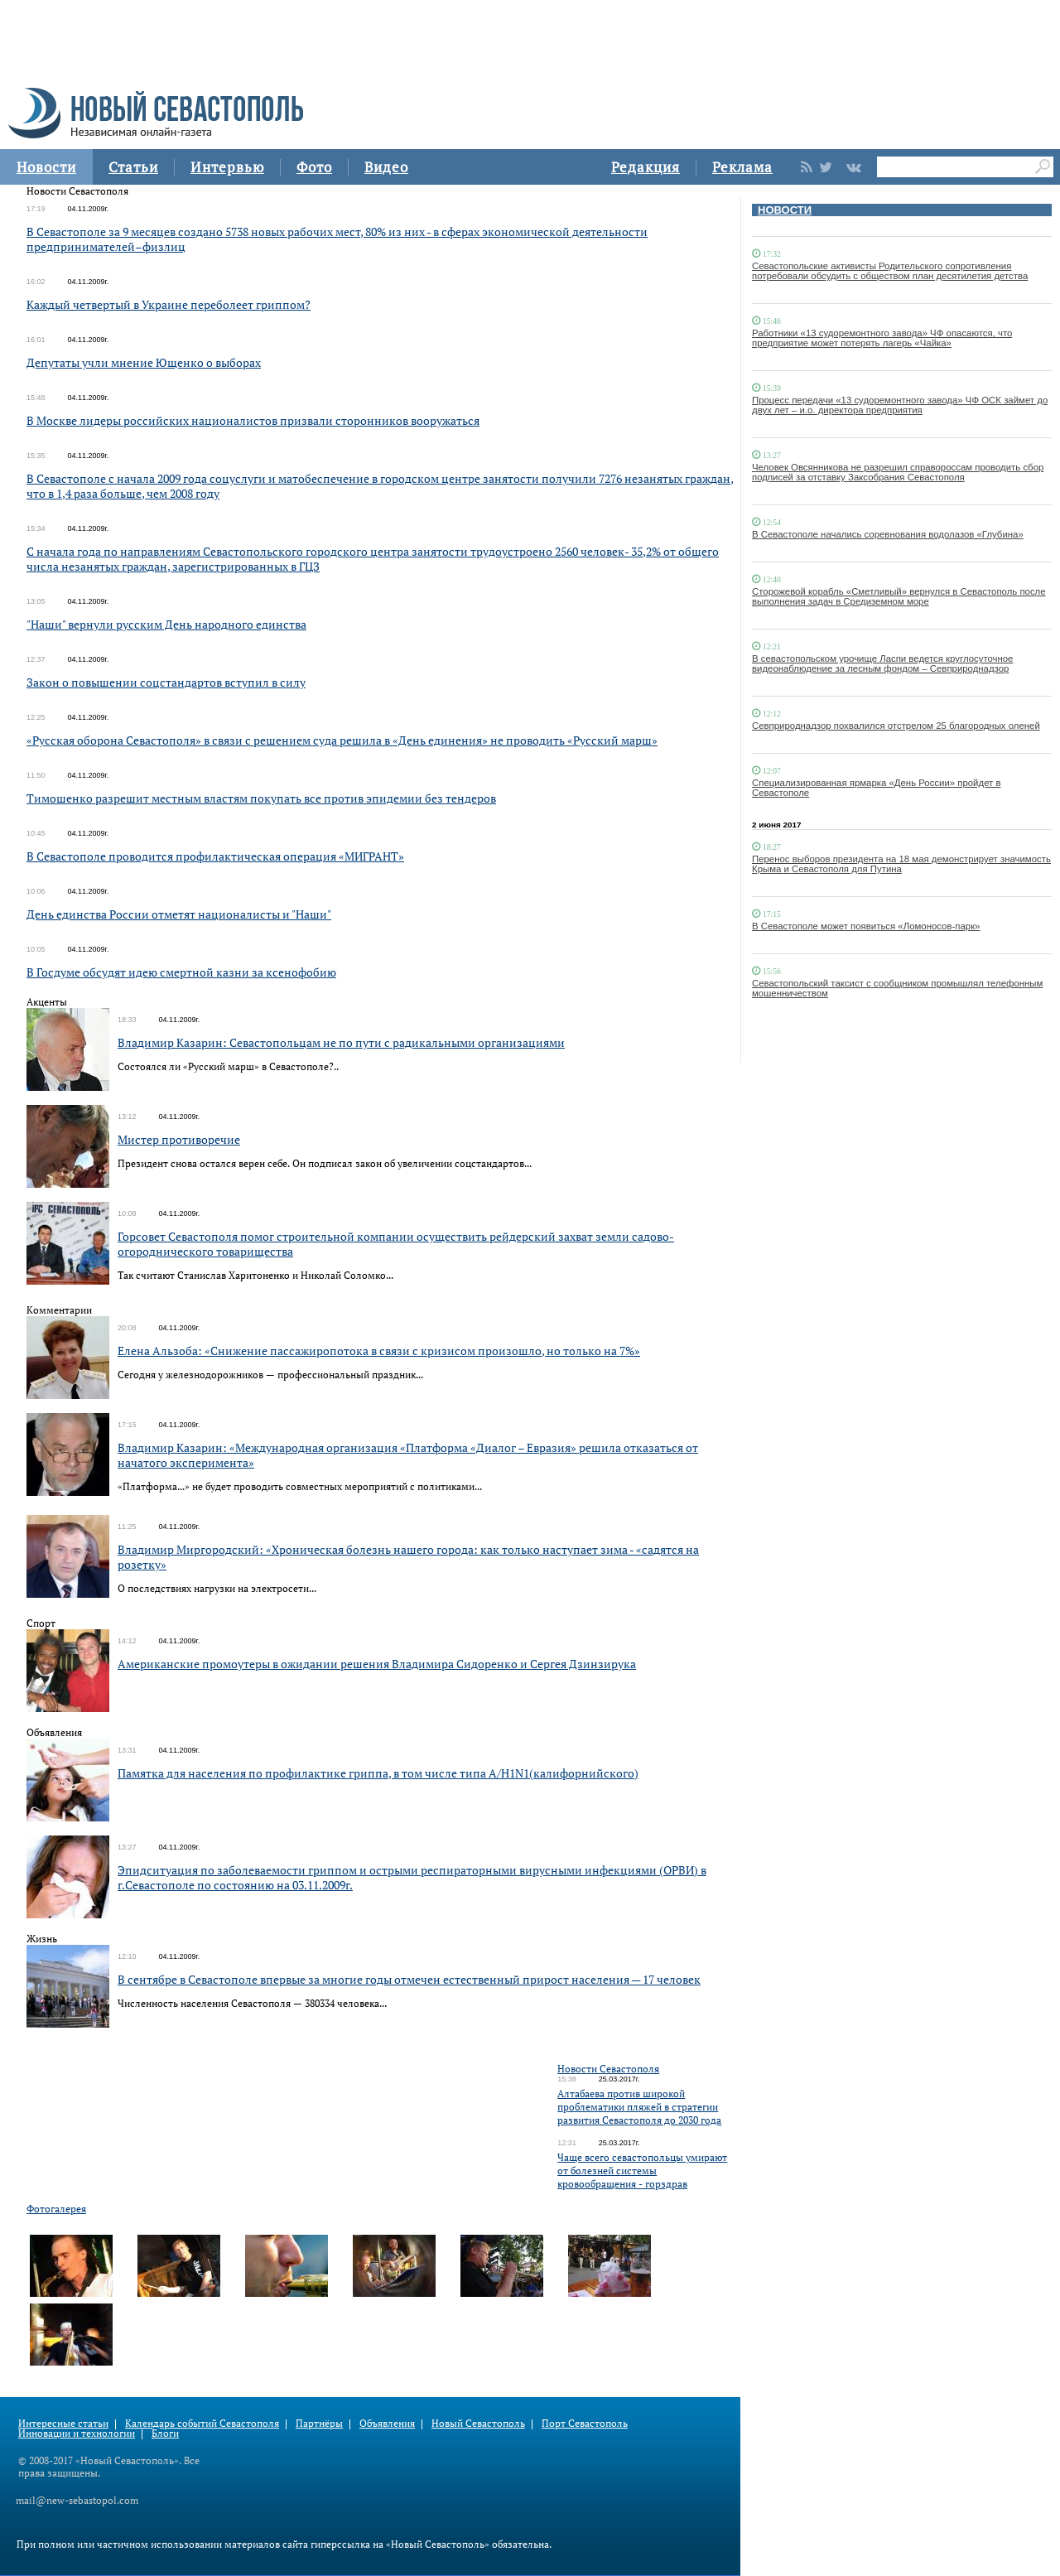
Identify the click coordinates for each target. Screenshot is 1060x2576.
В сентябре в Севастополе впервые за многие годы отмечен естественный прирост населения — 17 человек (409, 1979)
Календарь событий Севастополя (202, 2423)
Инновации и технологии (76, 2433)
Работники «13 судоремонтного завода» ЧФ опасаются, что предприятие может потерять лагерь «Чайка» (882, 338)
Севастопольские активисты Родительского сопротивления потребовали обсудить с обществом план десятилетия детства (890, 271)
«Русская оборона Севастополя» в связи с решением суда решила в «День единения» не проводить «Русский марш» (342, 740)
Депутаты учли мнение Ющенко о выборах (143, 362)
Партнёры (319, 2423)
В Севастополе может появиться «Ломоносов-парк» (866, 926)
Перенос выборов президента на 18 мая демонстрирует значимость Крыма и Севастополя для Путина (901, 864)
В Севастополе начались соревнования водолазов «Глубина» (888, 534)
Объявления (387, 2423)
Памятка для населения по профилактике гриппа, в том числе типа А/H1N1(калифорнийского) (378, 1773)
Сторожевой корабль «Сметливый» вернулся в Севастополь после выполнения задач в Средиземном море (899, 596)
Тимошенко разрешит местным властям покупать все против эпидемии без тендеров (261, 798)
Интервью (227, 166)
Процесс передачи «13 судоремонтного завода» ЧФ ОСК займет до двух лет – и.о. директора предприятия (900, 405)
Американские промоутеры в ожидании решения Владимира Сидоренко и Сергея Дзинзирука (377, 1664)
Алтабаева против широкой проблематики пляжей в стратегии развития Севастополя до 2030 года (639, 2106)
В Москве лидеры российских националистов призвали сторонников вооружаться (252, 420)
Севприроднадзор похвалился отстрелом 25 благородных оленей (896, 726)
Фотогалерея (56, 2208)
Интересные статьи (63, 2423)
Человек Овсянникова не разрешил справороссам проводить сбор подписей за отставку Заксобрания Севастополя (897, 472)
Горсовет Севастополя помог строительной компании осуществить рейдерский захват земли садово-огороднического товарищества (396, 1243)
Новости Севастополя (608, 2068)
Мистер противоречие (179, 1139)
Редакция (645, 166)
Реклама (742, 166)
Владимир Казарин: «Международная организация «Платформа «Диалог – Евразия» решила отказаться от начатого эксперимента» (408, 1455)
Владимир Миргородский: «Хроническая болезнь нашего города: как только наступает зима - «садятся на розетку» (408, 1556)
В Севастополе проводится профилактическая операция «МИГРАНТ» (215, 856)
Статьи (133, 166)
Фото (314, 166)
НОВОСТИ (785, 210)
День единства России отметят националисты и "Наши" (178, 914)
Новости (46, 166)
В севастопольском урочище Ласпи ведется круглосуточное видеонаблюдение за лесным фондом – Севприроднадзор (882, 663)
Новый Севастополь (478, 2423)
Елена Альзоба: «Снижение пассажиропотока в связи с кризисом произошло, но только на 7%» (379, 1350)
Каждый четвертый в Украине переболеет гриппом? (168, 304)
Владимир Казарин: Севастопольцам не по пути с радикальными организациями (341, 1042)
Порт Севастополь (585, 2423)
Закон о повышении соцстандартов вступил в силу (166, 682)
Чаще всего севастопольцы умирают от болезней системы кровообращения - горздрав (642, 2170)
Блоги (165, 2433)
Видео (386, 166)
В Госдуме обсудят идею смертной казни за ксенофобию (181, 972)
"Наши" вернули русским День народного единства (166, 624)
